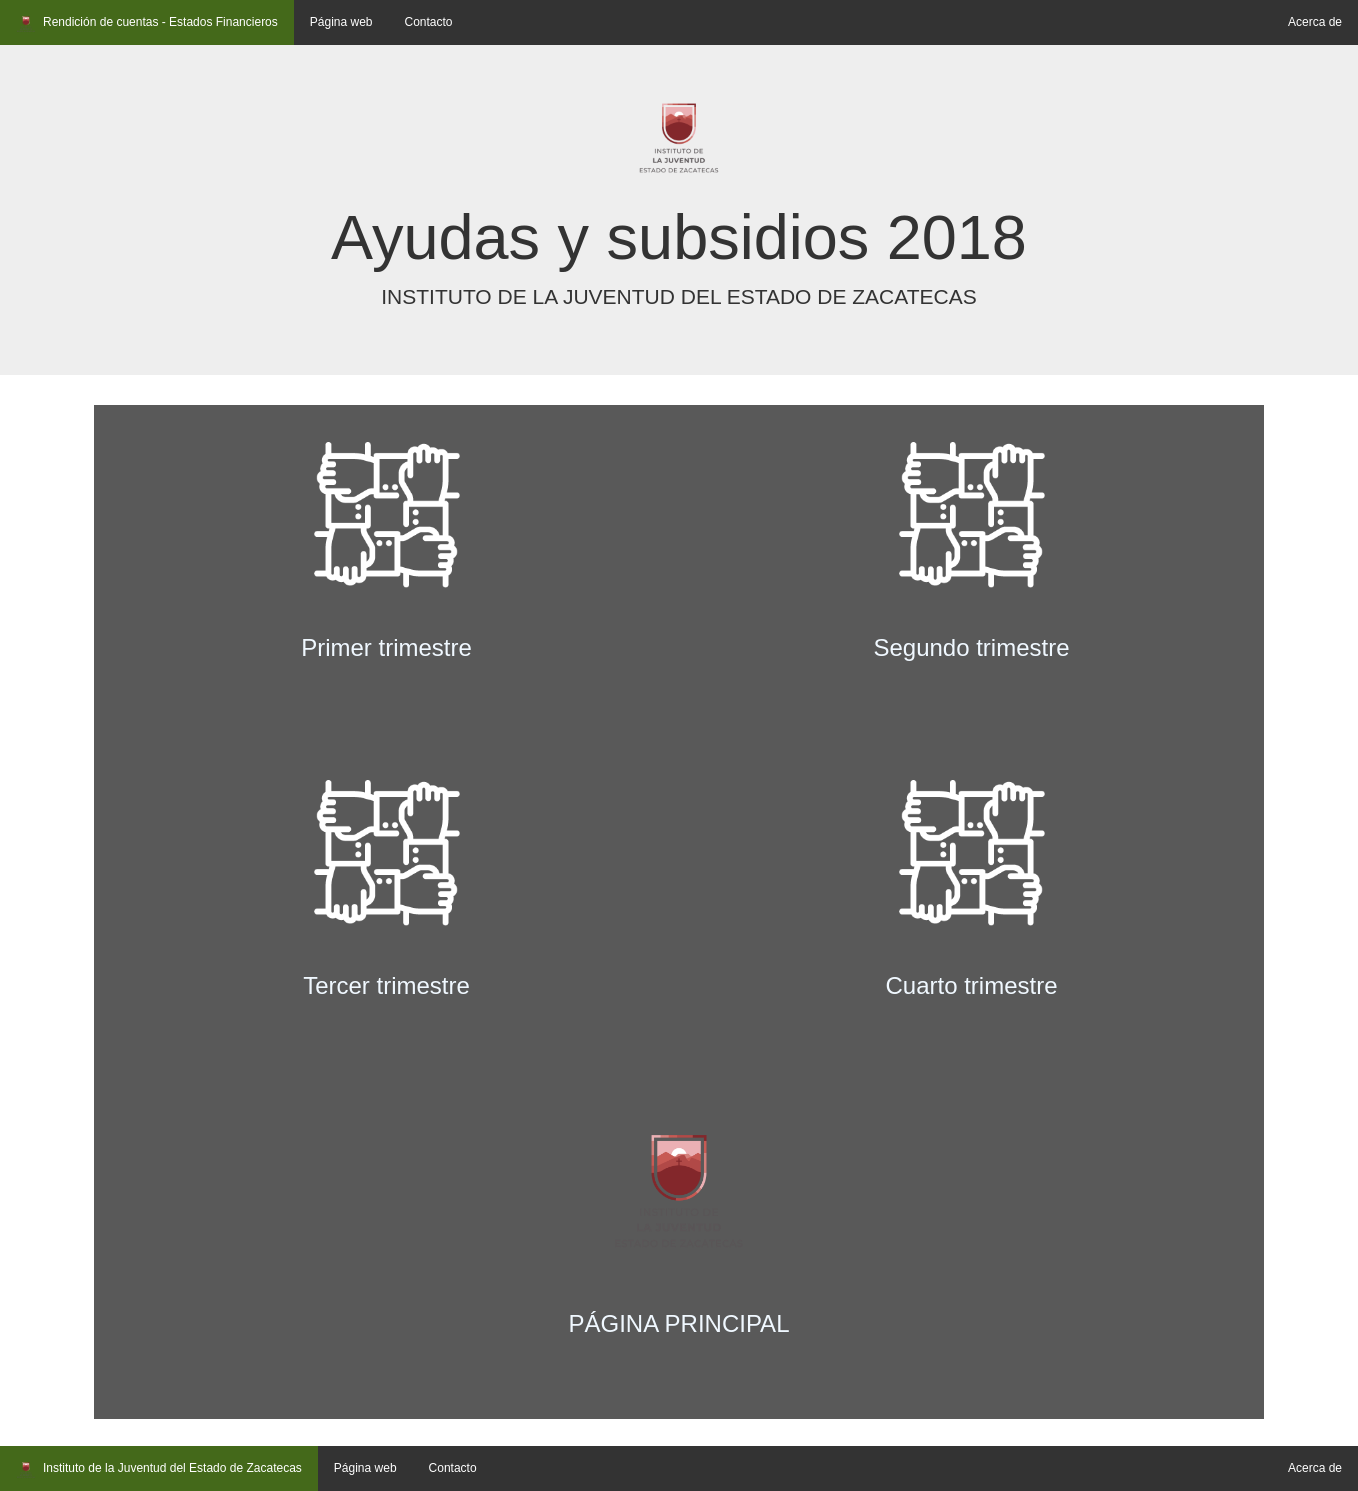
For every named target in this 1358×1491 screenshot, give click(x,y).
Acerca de (1315, 22)
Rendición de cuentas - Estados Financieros (147, 24)
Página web (341, 22)
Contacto (429, 22)
